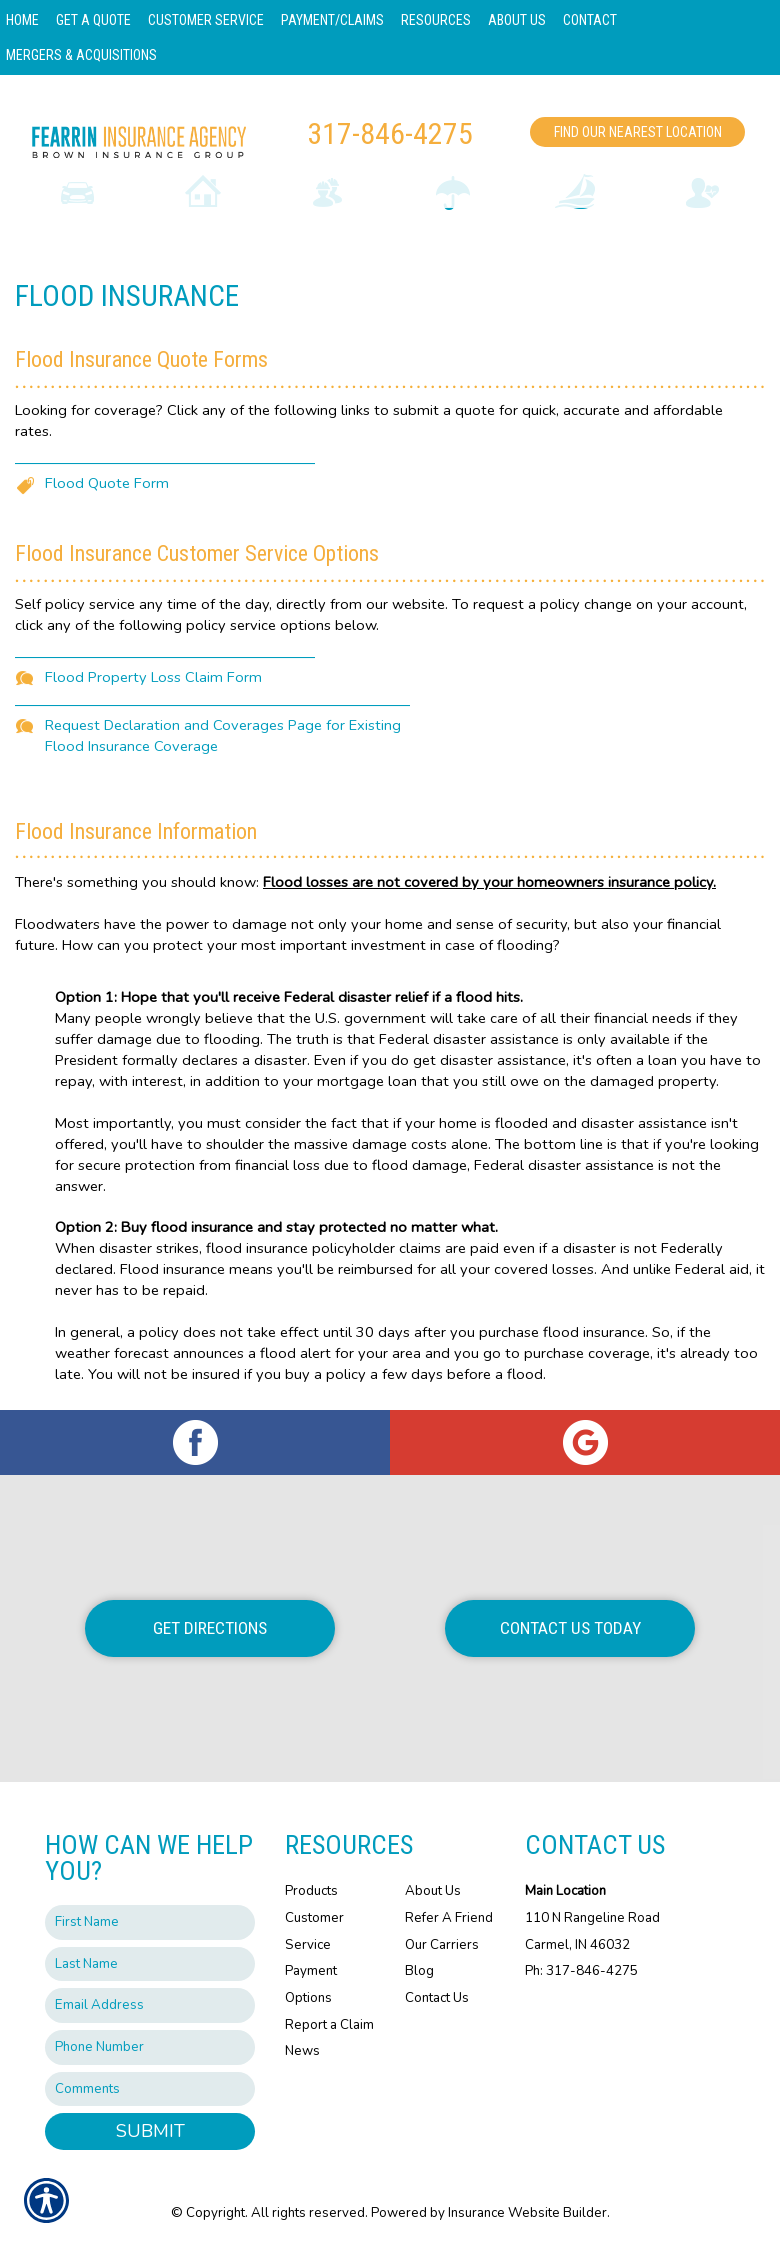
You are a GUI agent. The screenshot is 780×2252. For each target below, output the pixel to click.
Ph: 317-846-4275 (581, 1971)
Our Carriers (442, 1945)
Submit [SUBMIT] (150, 2131)
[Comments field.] (150, 2089)
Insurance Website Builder (527, 2213)
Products (311, 1891)
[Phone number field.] (150, 2047)
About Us (433, 1891)
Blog (419, 1971)
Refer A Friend (449, 1918)
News (302, 2051)
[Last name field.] (150, 1964)
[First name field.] (150, 1922)
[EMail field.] (150, 2005)
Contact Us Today (570, 1628)
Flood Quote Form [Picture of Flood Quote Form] (107, 483)
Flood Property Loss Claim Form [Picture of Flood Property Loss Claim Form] (153, 677)
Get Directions (210, 1628)
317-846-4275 (390, 133)
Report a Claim (329, 2025)
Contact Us (437, 1998)
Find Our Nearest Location (638, 132)
